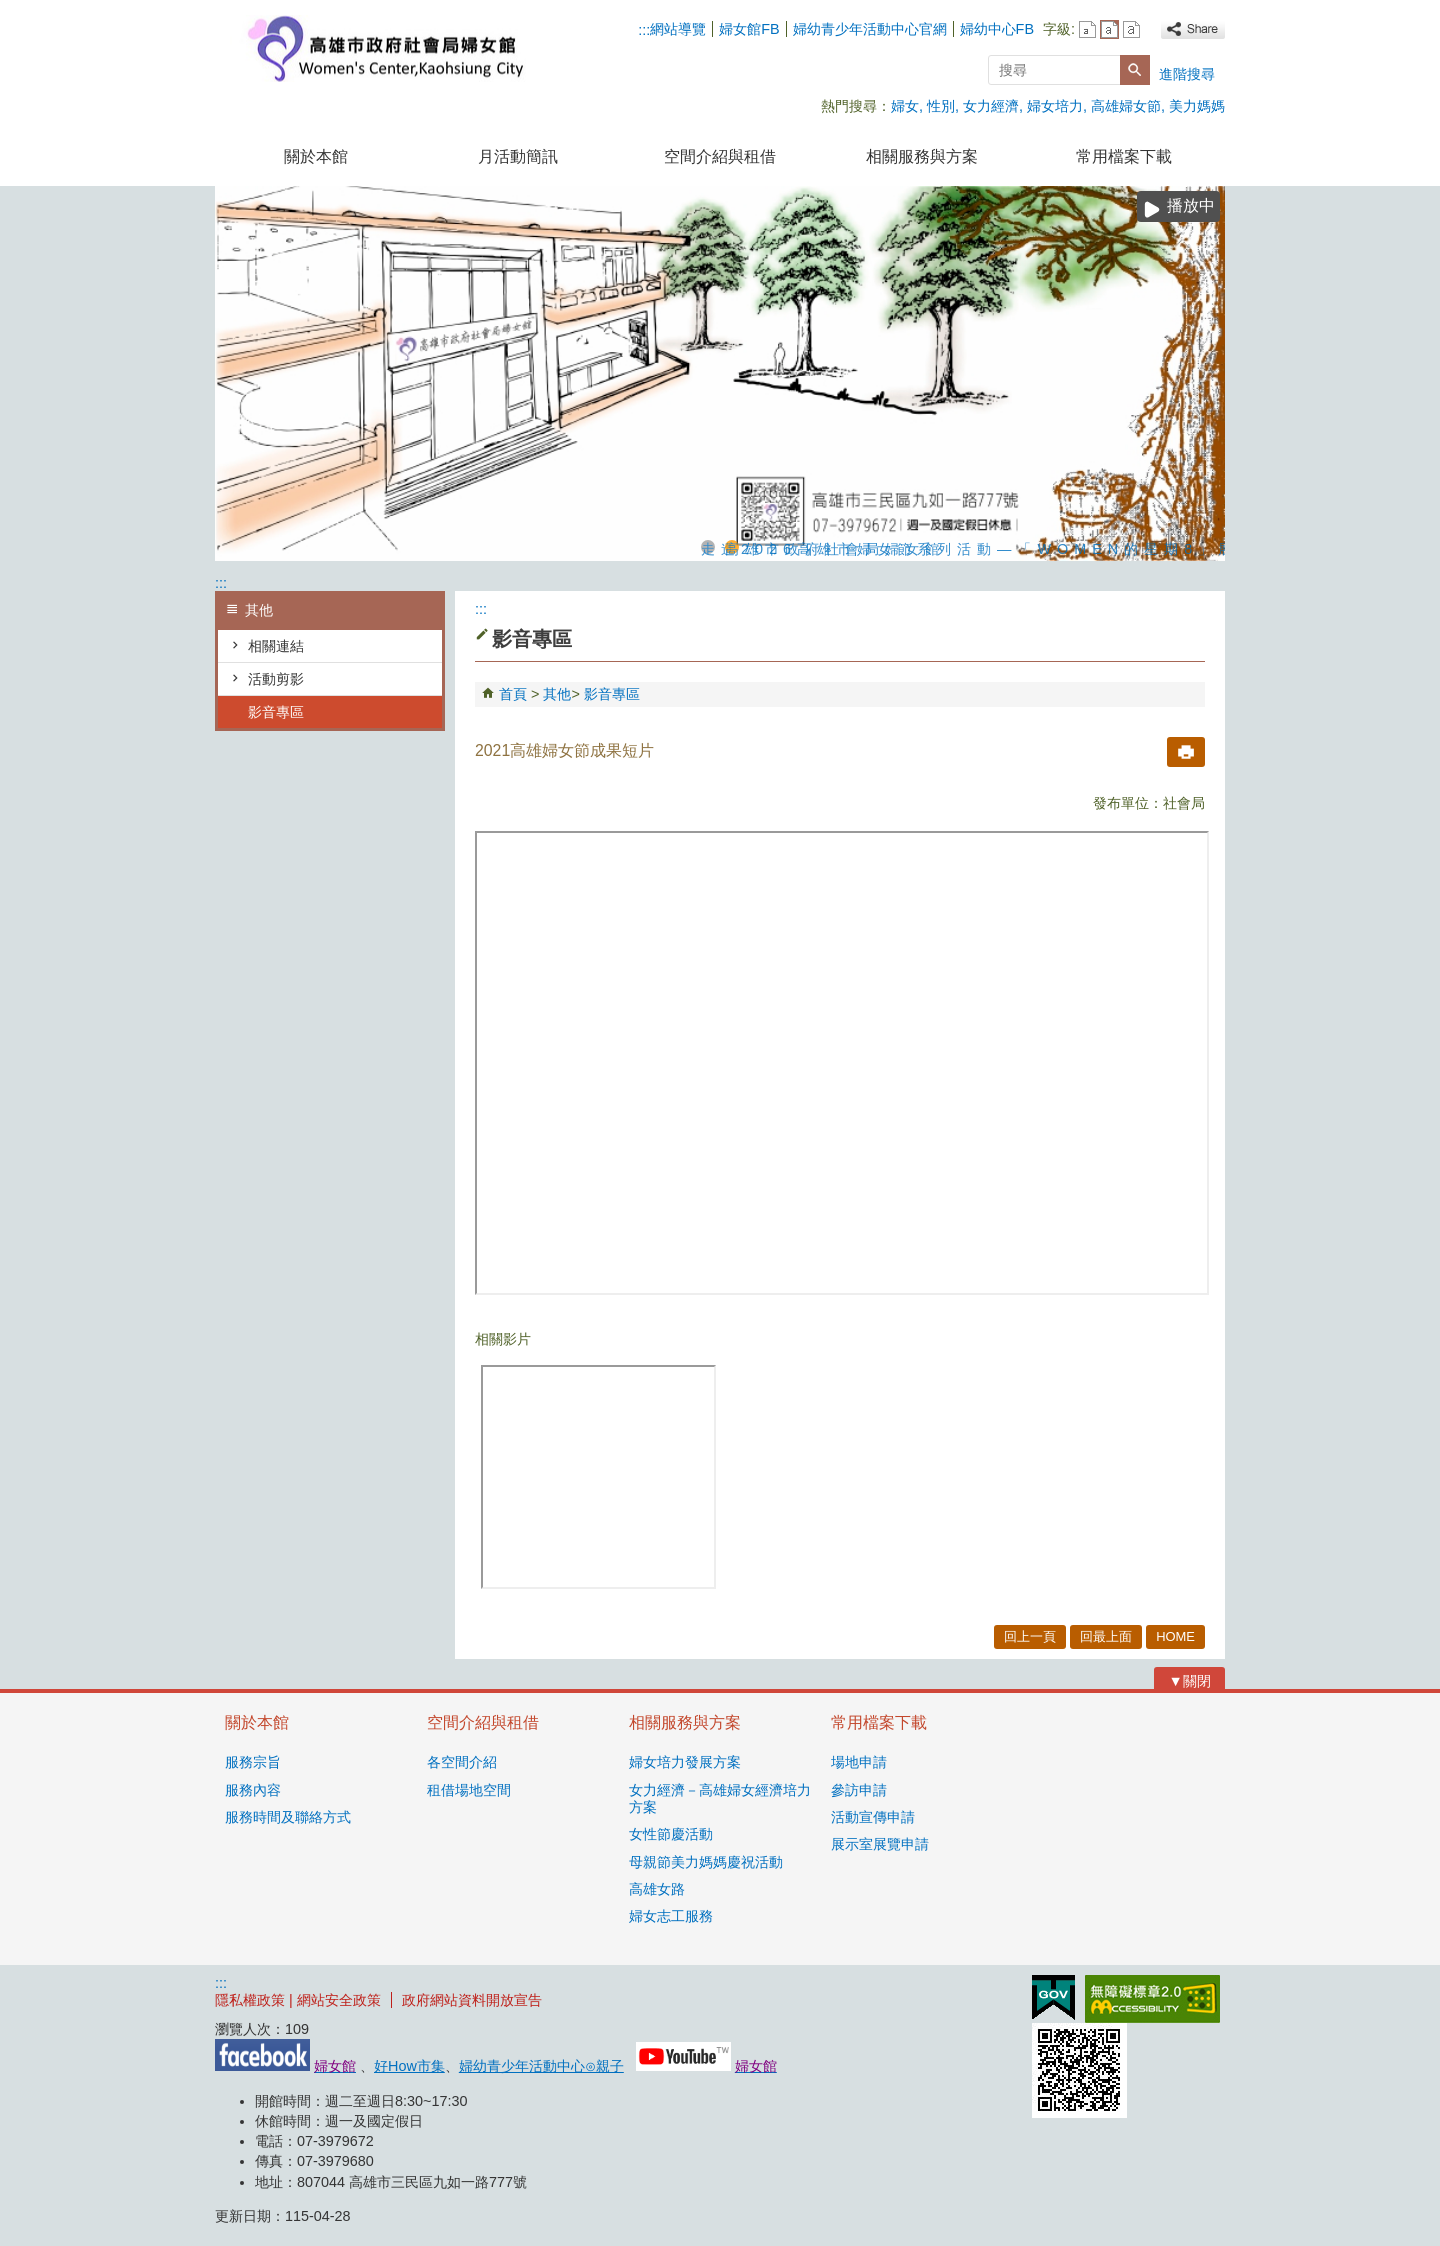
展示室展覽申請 (880, 1844)
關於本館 (316, 156)
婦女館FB (749, 29)
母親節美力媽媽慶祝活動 (706, 1862)
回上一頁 (1030, 1636)
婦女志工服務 (671, 1916)
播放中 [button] (1191, 205)
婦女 (905, 106)
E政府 (1053, 1997)
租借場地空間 (469, 1790)
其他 (557, 694)
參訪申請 (859, 1790)
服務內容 (253, 1790)
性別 (941, 106)
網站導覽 (678, 29)
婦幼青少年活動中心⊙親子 (541, 2066)
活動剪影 (276, 679)
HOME (1175, 1636)
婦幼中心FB (997, 29)
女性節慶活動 (671, 1834)
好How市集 (409, 2066)
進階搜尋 (1187, 74)
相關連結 (276, 646)
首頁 (513, 694)
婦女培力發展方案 (685, 1762)
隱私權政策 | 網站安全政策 (298, 2000)
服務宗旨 (253, 1762)
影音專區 (276, 712)
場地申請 (859, 1762)
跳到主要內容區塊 (10, 10)
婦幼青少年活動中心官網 (870, 29)
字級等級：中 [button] (1109, 29)
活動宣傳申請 (873, 1817)
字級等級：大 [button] (1131, 29)
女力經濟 (991, 106)
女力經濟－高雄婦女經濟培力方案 (720, 1798)
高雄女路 (657, 1889)
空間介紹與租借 (720, 156)
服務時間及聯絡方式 (288, 1817)
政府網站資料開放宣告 (472, 2000)
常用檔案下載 (1124, 156)
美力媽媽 (1197, 106)
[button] (1135, 70)
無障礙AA (1152, 1999)
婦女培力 (1055, 106)
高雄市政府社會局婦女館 (384, 48)
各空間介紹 (462, 1762)
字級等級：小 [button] (1087, 29)
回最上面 (1106, 1636)
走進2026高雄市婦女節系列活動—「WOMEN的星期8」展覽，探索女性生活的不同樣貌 (708, 547)
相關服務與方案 (922, 156)
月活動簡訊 (518, 156)
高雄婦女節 (1126, 106)
